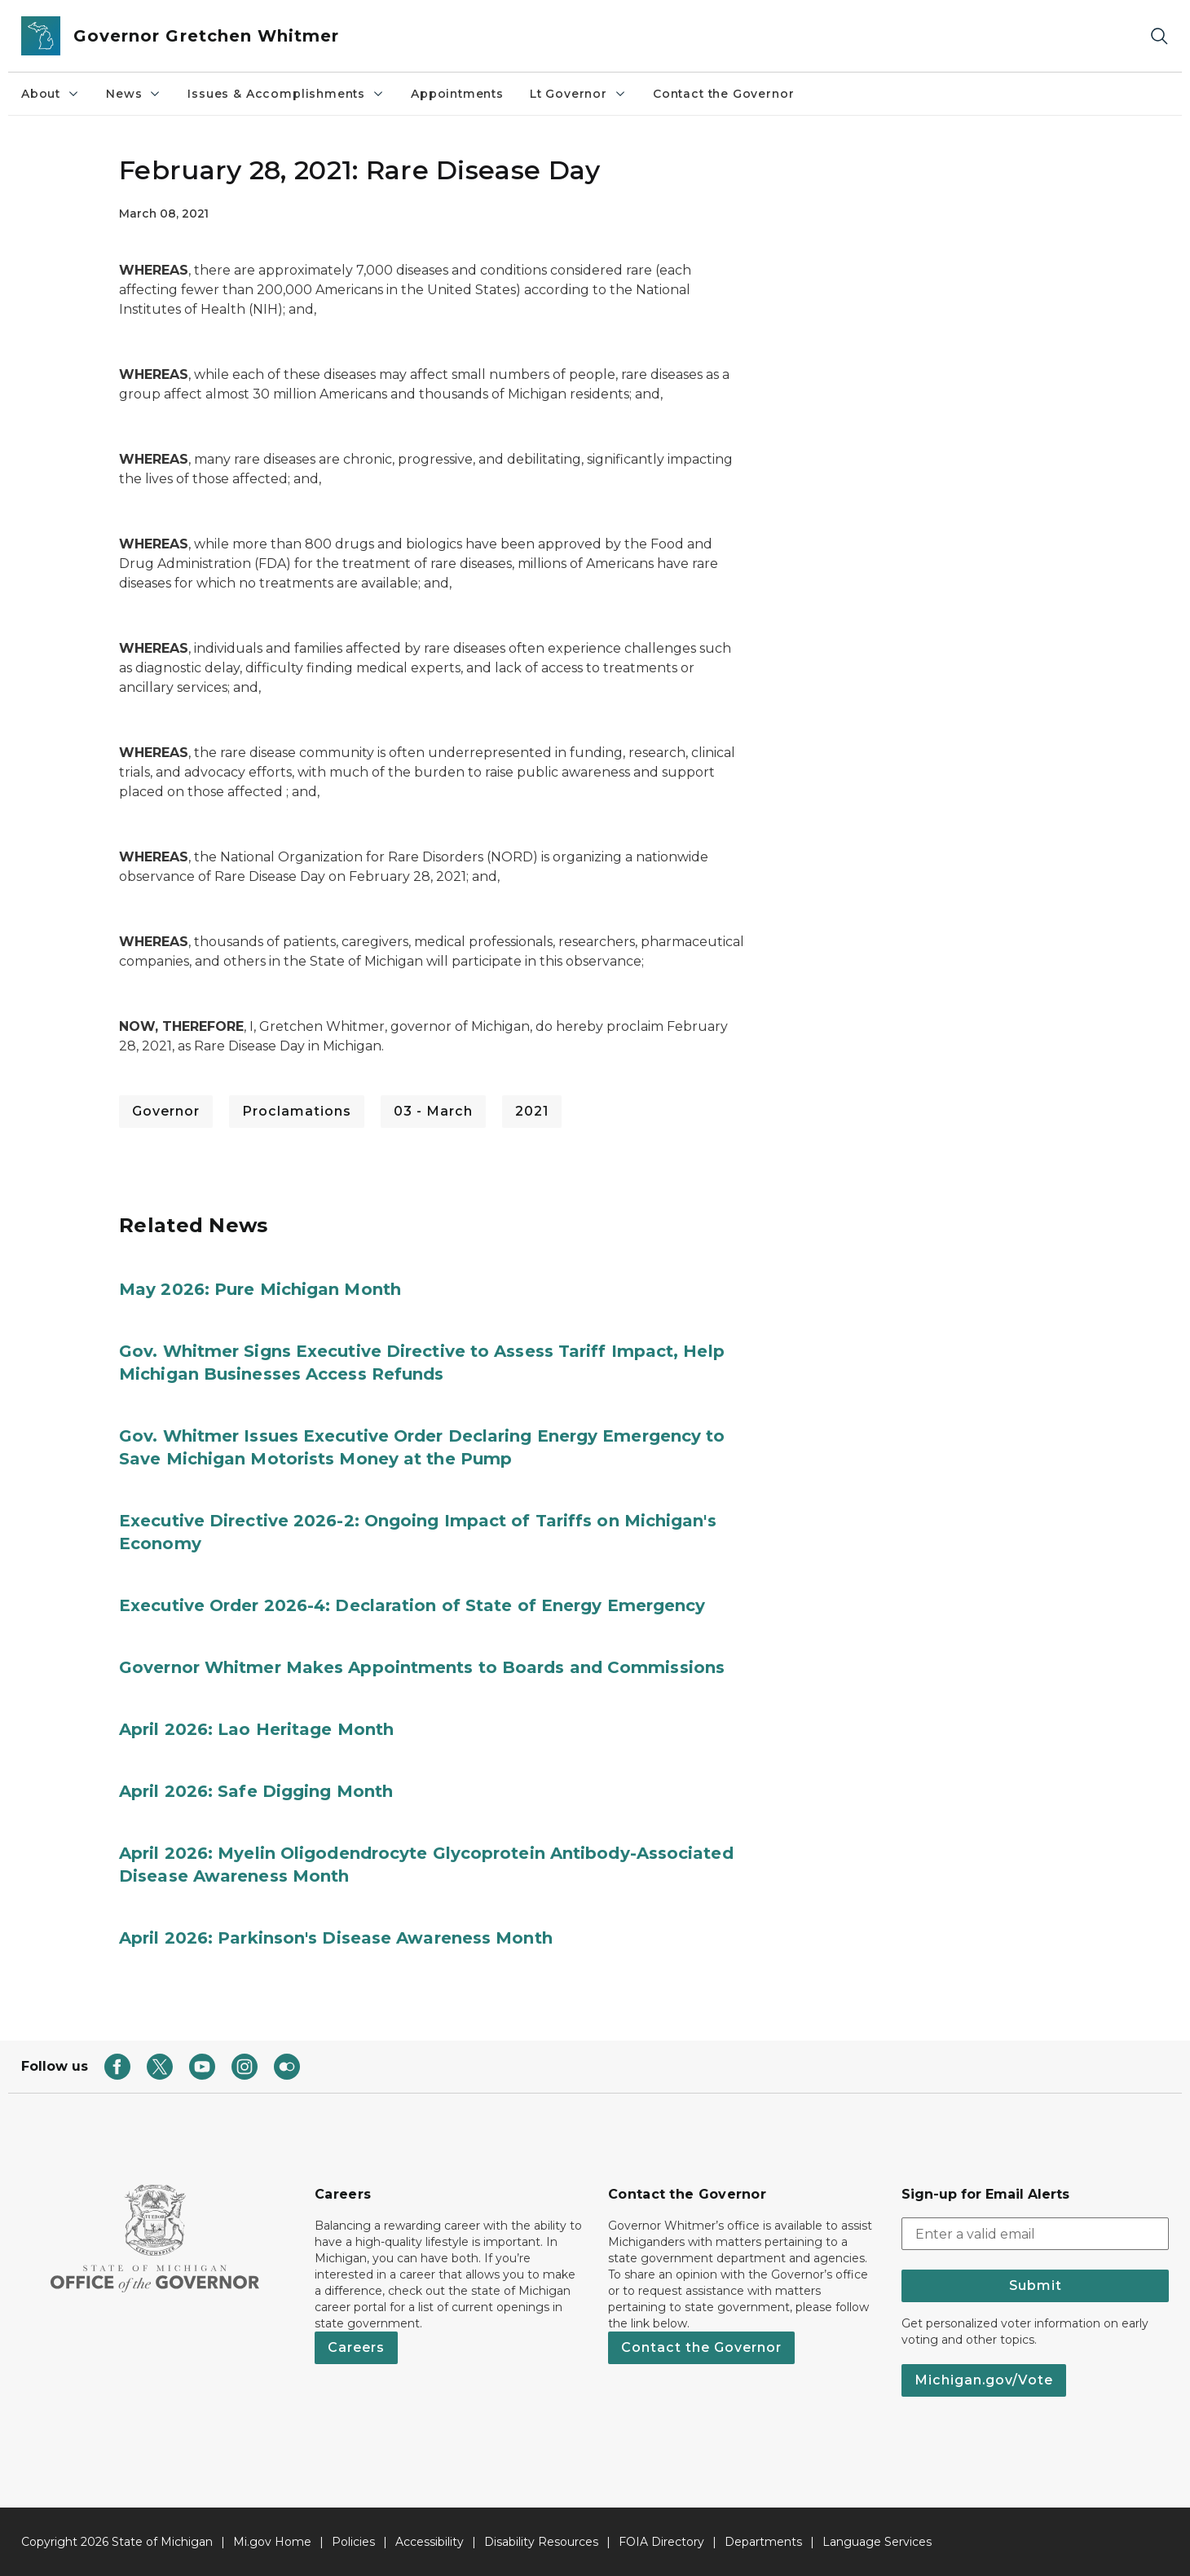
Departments (763, 2541)
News (133, 93)
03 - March (433, 1111)
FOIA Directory (661, 2541)
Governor (166, 1111)
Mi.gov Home (272, 2541)
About (50, 93)
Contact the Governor (723, 93)
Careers (356, 2347)
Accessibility (429, 2541)
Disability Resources (541, 2541)
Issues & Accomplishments (286, 93)
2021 (532, 1111)
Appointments (457, 93)
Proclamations (296, 1111)
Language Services (877, 2541)
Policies (353, 2541)
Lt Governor (578, 93)
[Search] (1159, 36)
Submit (1035, 2285)
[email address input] (1035, 2233)
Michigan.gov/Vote (984, 2380)
